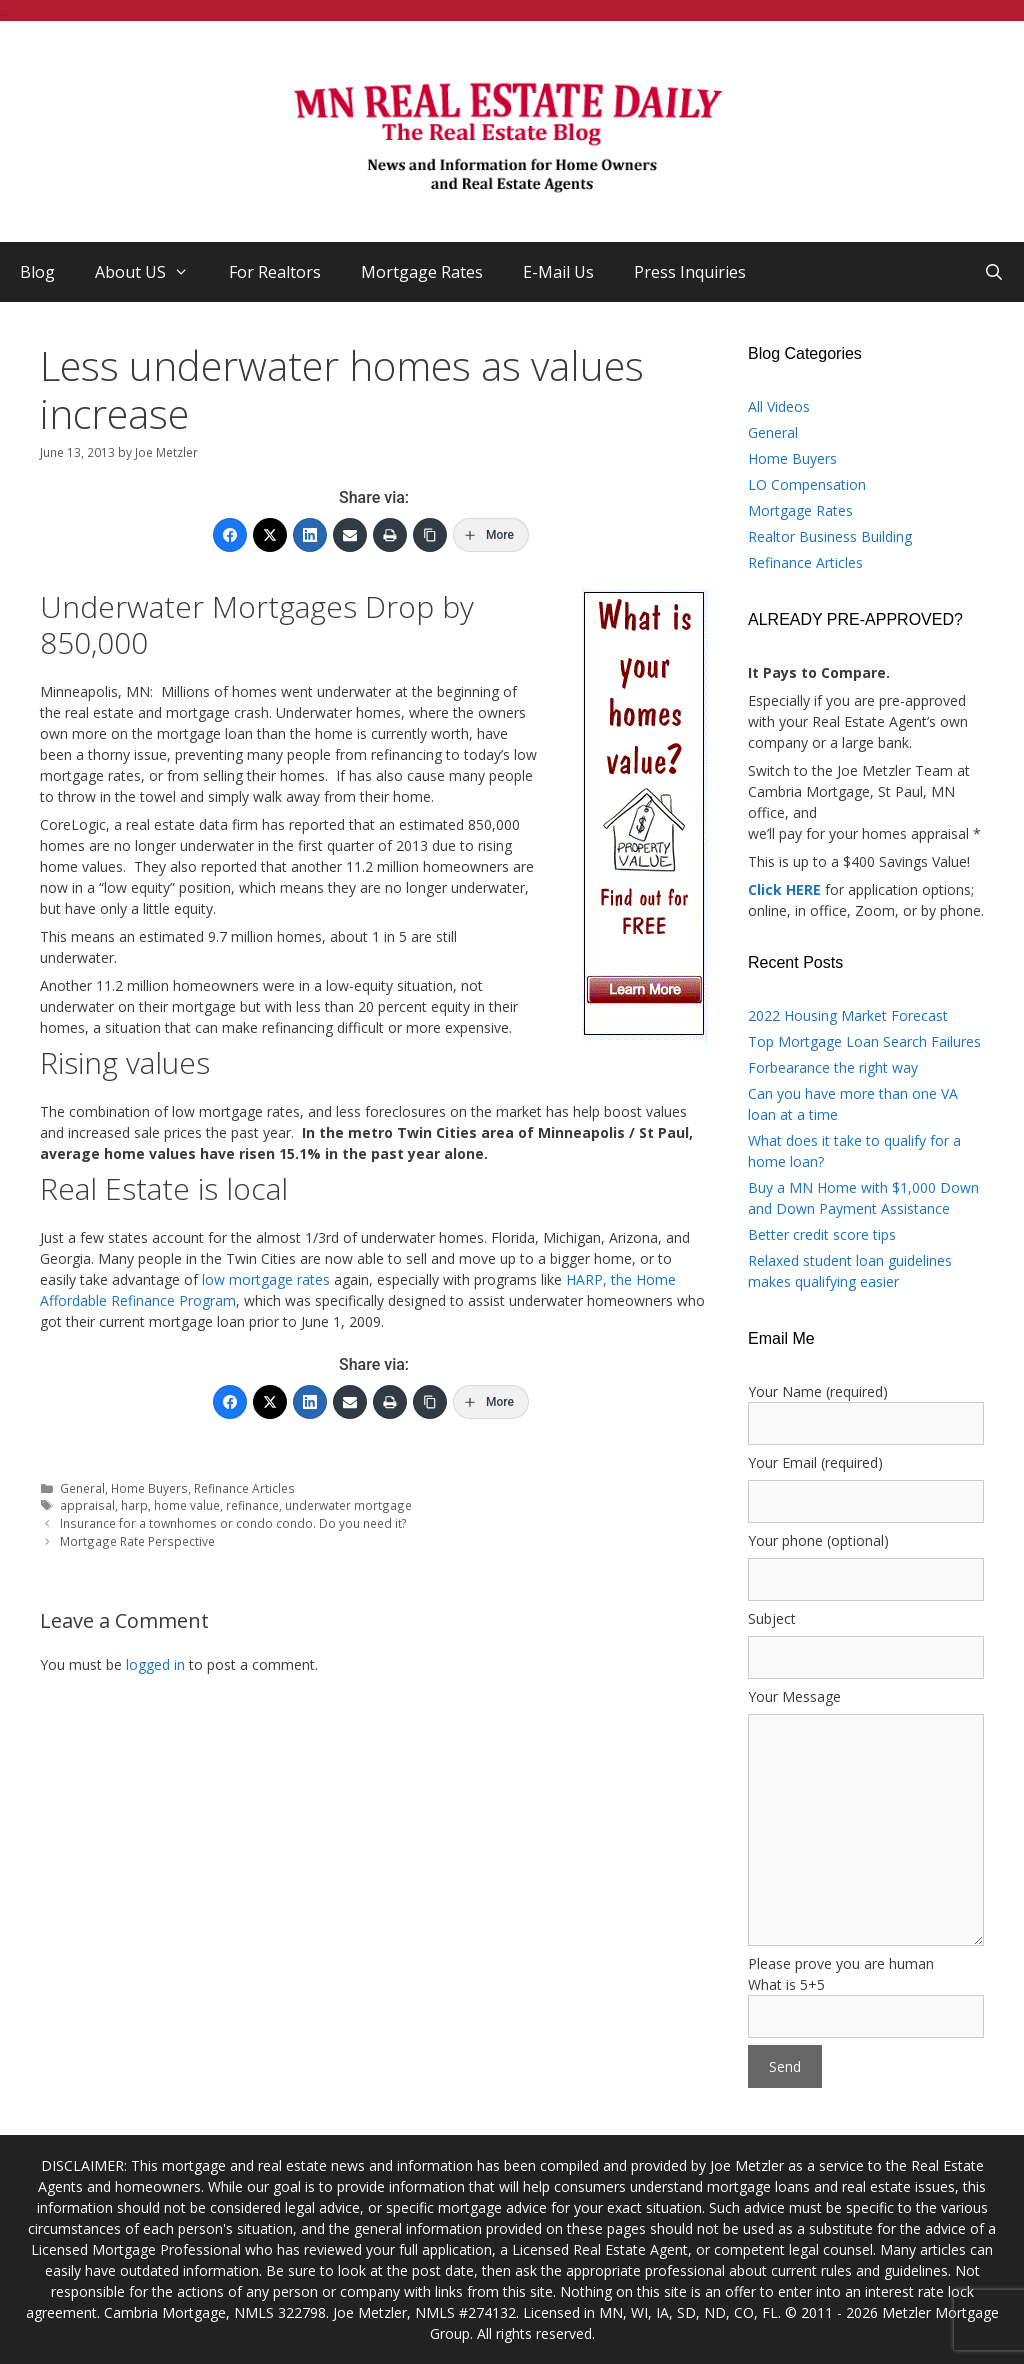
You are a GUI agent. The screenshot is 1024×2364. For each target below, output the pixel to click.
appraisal (87, 1505)
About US (152, 272)
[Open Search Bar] (993, 272)
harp (134, 1505)
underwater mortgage (348, 1505)
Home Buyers (149, 1488)
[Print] (390, 535)
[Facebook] (230, 535)
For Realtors (275, 272)
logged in (155, 1664)
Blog (37, 272)
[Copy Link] (430, 535)
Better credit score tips (822, 1234)
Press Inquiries (690, 272)
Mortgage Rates (422, 272)
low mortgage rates (266, 1279)
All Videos (779, 406)
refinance (252, 1505)
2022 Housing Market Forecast (848, 1015)
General (82, 1488)
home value (187, 1505)
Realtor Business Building (830, 536)
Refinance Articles (244, 1488)
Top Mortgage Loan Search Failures (864, 1041)
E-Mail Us (558, 272)
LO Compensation (807, 484)
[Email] (350, 535)
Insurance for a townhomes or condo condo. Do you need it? (233, 1523)
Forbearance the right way (833, 1067)
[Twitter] (270, 535)
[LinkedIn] (310, 535)
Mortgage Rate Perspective (137, 1541)
